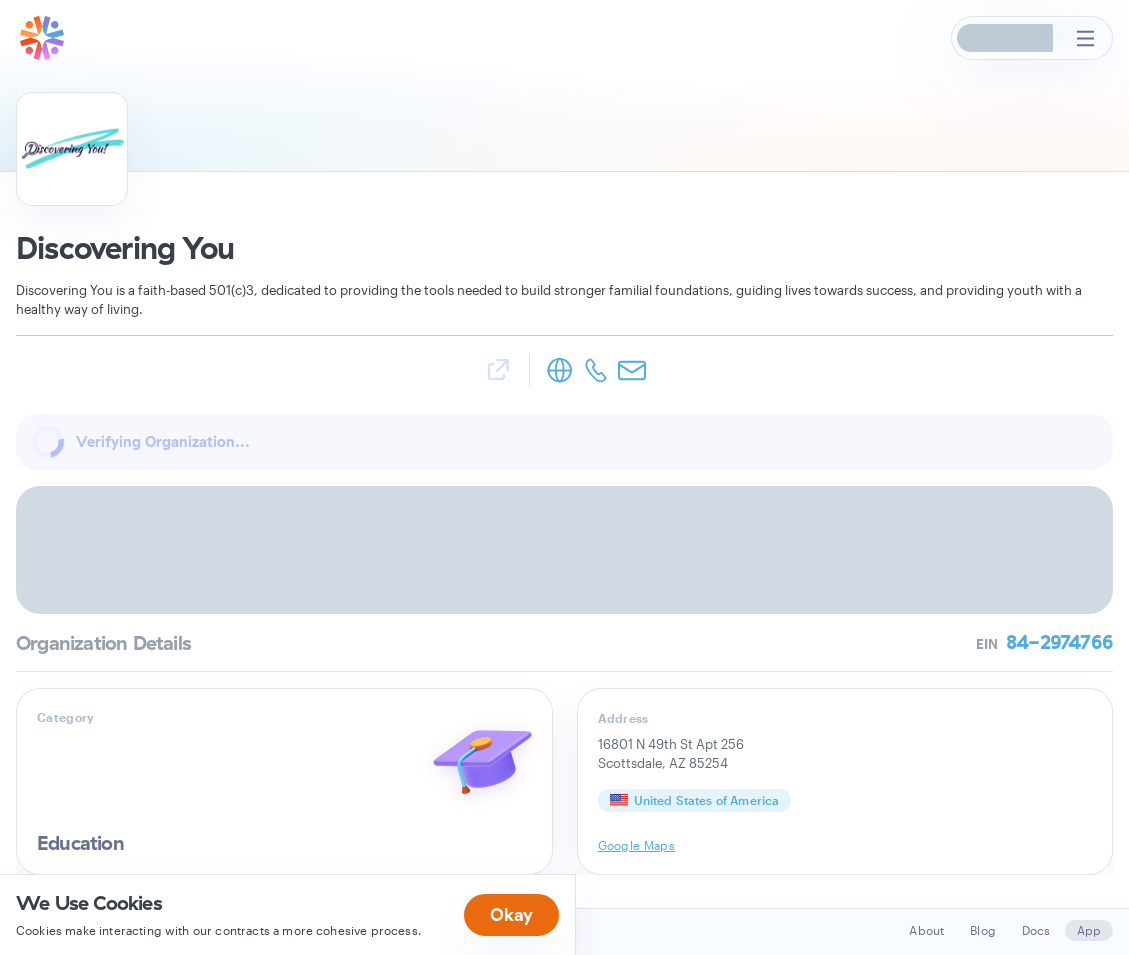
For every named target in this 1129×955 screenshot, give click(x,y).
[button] (1006, 38)
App (1089, 930)
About (926, 930)
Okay (511, 914)
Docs (1036, 930)
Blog (983, 930)
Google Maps (637, 845)
